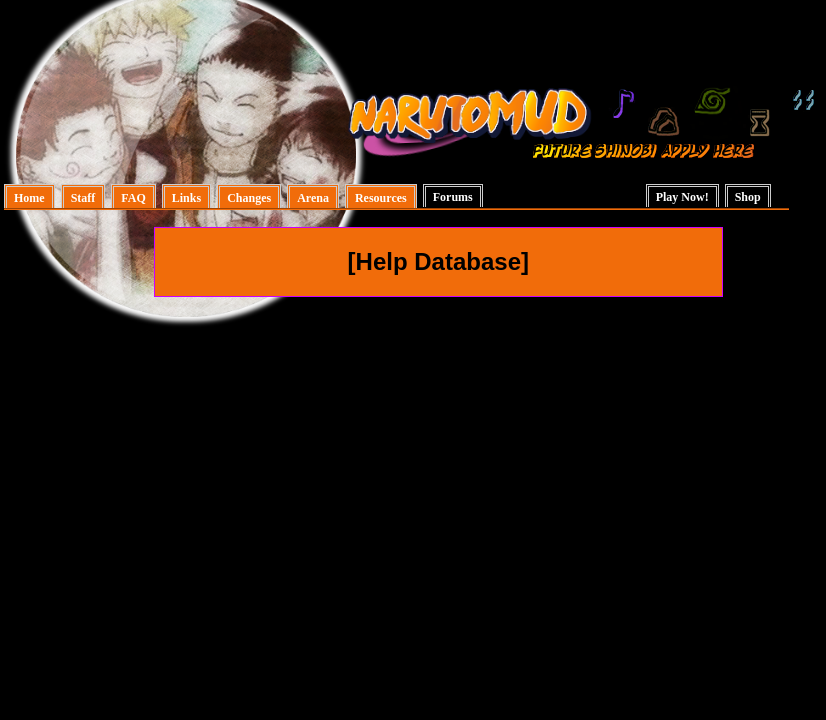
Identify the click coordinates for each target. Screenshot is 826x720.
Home (29, 198)
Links (186, 198)
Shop (748, 197)
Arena (313, 198)
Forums (453, 197)
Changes (249, 198)
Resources (381, 198)
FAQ (133, 198)
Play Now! (682, 197)
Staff (83, 198)
